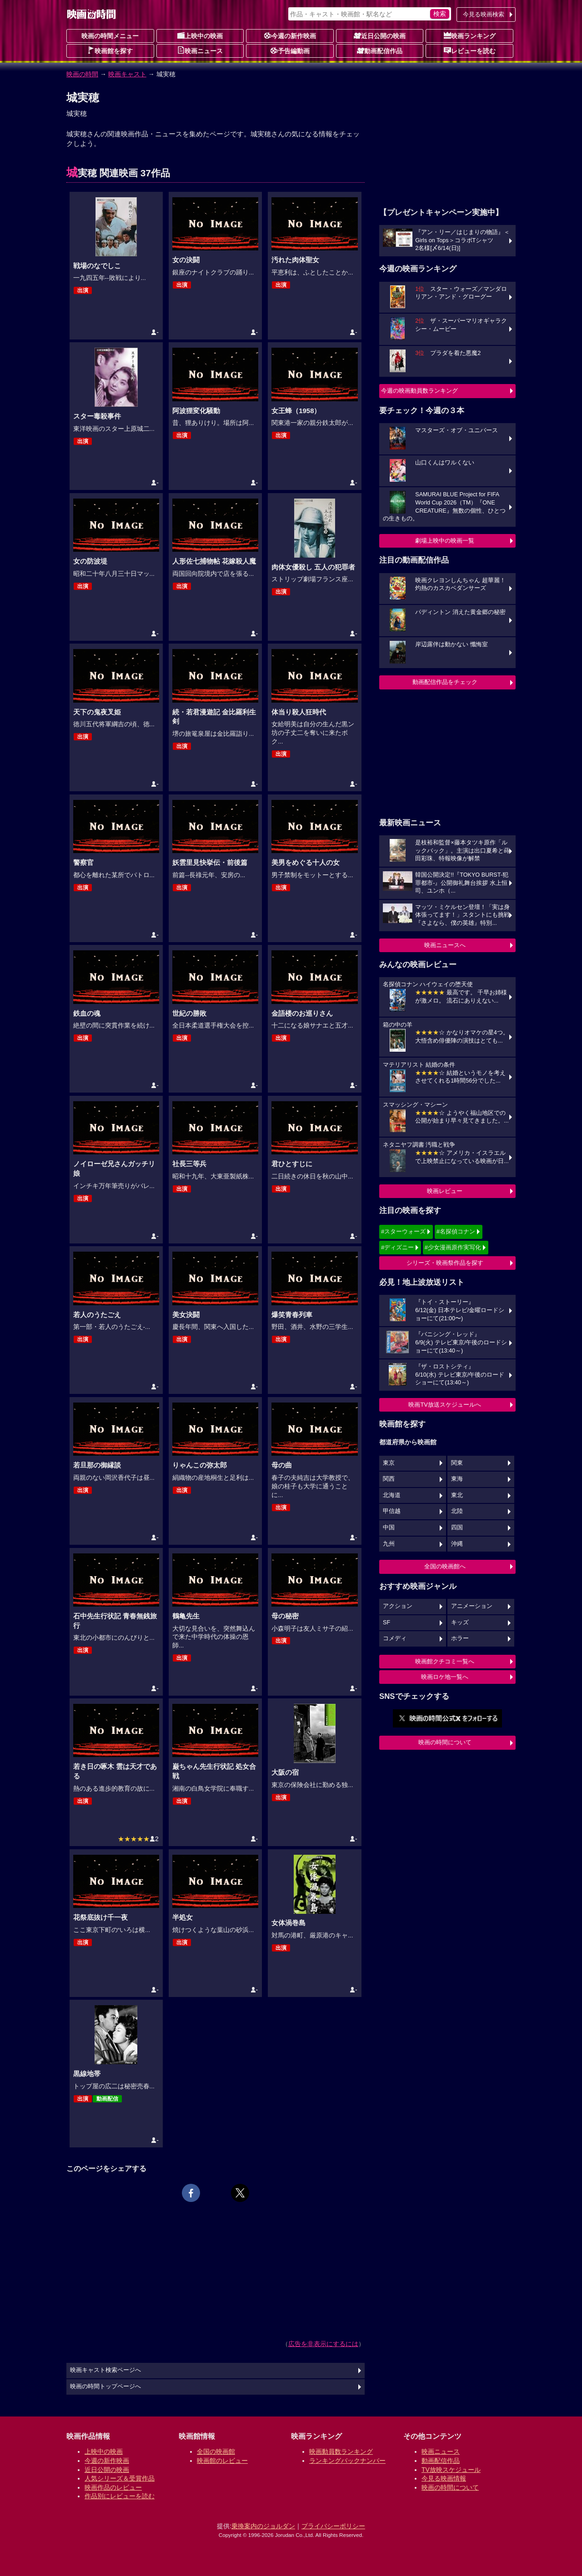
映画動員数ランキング (341, 2451)
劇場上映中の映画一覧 (444, 540)
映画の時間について (445, 1742)
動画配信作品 (379, 50)
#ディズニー (397, 1247)
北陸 (457, 1511)
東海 (457, 1479)
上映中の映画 (200, 35)
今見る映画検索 (483, 14)
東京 (389, 1463)
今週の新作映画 (290, 35)
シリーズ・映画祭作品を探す (444, 1262)
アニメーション (471, 1606)
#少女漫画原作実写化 (453, 1247)
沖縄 (457, 1544)
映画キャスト (127, 74)
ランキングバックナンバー (347, 2460)
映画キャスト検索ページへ (105, 2370)
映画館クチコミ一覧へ (444, 1661)
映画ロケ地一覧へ (444, 1676)
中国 (389, 1527)
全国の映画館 (216, 2451)
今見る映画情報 (443, 2478)
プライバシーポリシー (333, 2526)
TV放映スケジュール (451, 2469)
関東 (457, 1463)
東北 (457, 1495)
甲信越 (392, 1511)
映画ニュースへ (445, 945)
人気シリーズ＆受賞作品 (120, 2478)
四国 (457, 1527)
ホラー (460, 1638)
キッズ (460, 1622)
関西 (389, 1479)
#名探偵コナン (455, 1231)
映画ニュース (200, 50)
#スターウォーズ (403, 1231)
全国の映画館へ (445, 1566)
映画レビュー (444, 1191)
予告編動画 (290, 50)
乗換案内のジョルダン (263, 2526)
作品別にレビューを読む (120, 2496)
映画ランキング (470, 35)
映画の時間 (82, 74)
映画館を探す (110, 50)
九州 (389, 1544)
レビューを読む (470, 50)
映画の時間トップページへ (105, 2386)
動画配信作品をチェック (444, 682)
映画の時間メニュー (110, 36)
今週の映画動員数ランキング (419, 390)
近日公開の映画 (380, 35)
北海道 (392, 1495)
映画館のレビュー (222, 2460)
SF (386, 1622)
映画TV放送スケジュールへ (444, 1404)
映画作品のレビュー (113, 2487)
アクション (397, 1606)
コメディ (394, 1638)
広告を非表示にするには (323, 2343)
